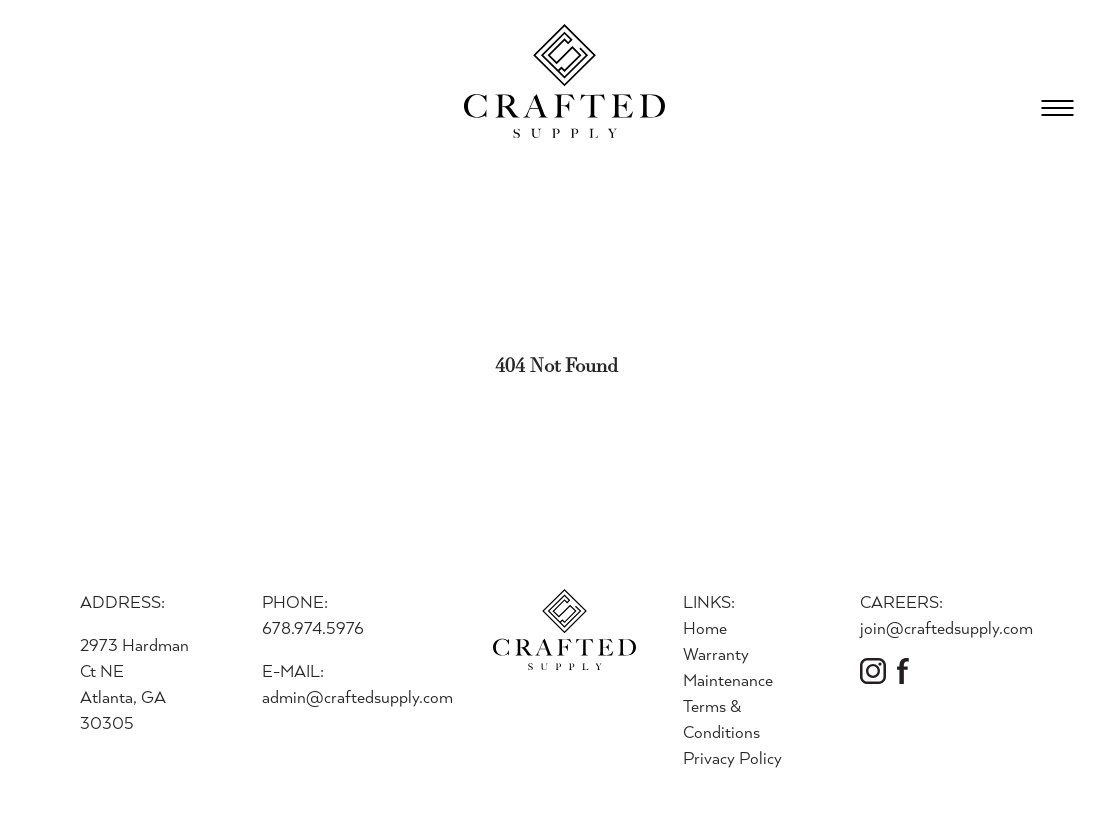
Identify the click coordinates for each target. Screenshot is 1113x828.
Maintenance (728, 679)
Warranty (716, 653)
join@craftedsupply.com (946, 627)
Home (705, 627)
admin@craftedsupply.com (357, 696)
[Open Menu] (1057, 108)
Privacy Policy (732, 757)
